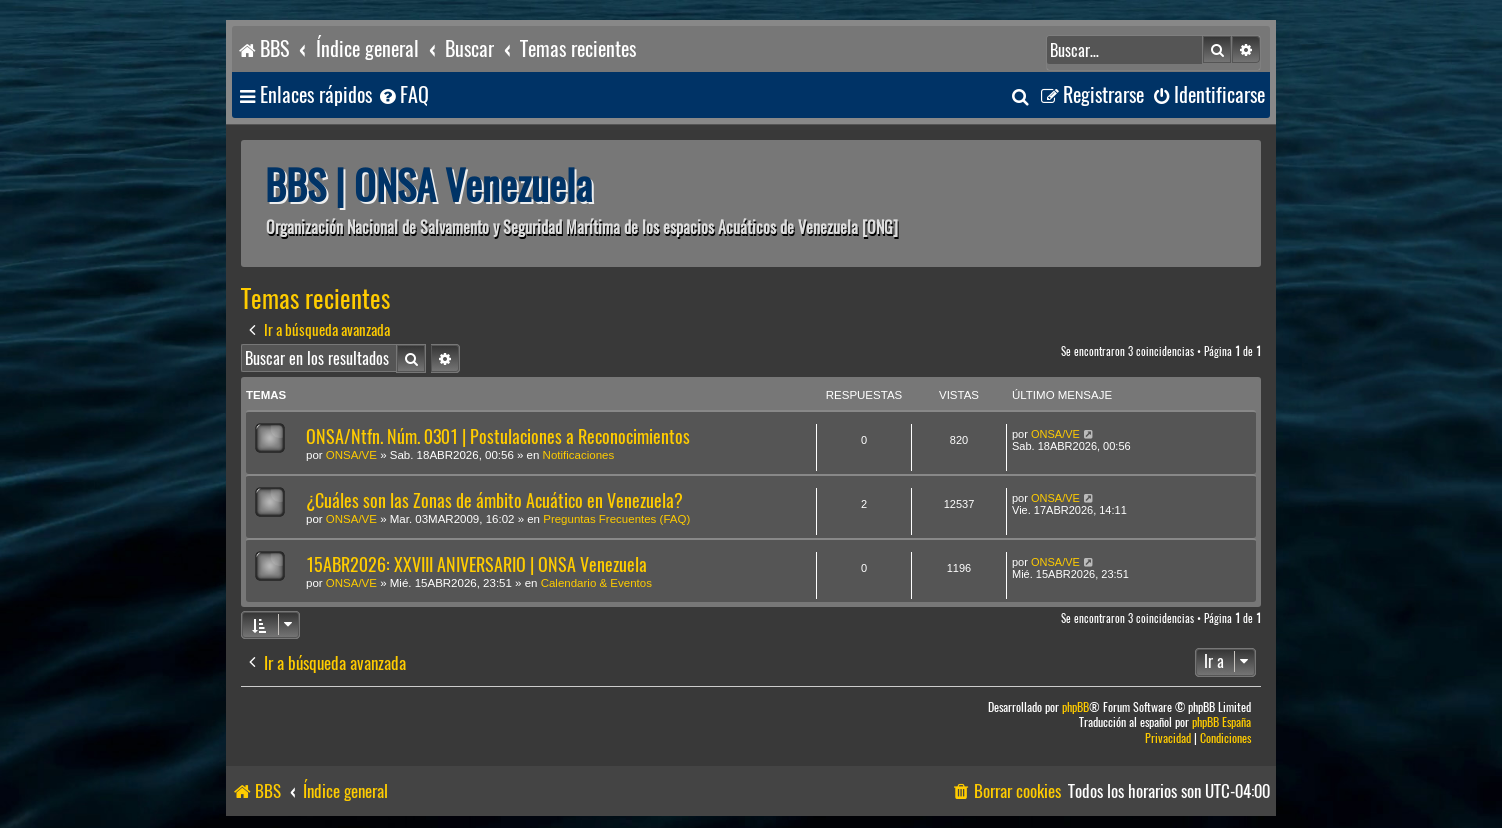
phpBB (1075, 707)
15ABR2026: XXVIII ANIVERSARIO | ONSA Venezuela (476, 564)
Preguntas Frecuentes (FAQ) (616, 519)
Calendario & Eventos (596, 583)
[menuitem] (403, 95)
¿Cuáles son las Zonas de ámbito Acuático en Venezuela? (494, 500)
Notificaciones (579, 455)
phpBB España (1221, 722)
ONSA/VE (351, 455)
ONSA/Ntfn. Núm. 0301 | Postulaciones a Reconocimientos (498, 436)
